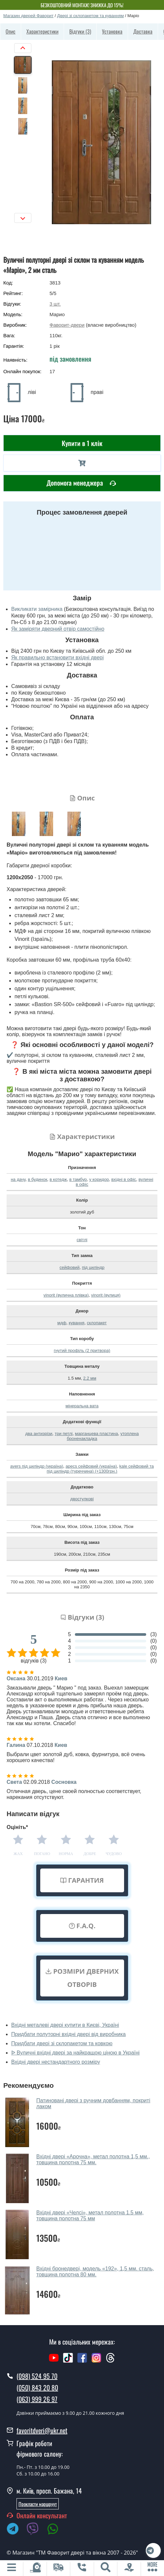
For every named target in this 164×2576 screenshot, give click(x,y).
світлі (82, 1239)
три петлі (64, 1433)
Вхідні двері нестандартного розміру (55, 2062)
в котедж (58, 1179)
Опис (11, 31)
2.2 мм (89, 1378)
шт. (55, 304)
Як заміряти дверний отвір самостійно (57, 629)
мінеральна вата (82, 1405)
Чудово (114, 1854)
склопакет (97, 1322)
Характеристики (42, 31)
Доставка (142, 31)
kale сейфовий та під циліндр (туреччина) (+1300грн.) (100, 1469)
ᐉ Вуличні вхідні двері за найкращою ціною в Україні (75, 2052)
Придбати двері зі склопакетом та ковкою (62, 2043)
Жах (18, 1854)
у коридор (99, 1179)
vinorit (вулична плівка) (66, 1295)
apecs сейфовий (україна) (91, 1466)
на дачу (18, 1179)
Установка (112, 31)
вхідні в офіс (123, 1179)
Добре (89, 1854)
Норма (66, 1854)
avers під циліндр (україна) (36, 1466)
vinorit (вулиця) (105, 1295)
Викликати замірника (36, 609)
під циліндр (93, 1267)
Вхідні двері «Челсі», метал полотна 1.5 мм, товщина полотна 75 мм (90, 2215)
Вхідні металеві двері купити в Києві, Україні (65, 2025)
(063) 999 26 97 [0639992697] (36, 2399)
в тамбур (78, 1179)
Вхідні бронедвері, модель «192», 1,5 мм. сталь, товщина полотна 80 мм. (95, 2271)
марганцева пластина (96, 1433)
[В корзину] (82, 463)
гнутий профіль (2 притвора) (82, 1350)
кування (76, 1322)
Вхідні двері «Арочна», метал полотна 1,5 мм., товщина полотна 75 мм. (93, 2159)
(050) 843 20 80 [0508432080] (37, 2387)
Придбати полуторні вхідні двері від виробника (68, 2034)
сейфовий (70, 1267)
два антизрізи (38, 1433)
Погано (42, 1854)
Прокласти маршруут (37, 2503)
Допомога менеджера (81, 483)
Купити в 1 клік (82, 443)
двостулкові (82, 1498)
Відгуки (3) (80, 31)
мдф (61, 1322)
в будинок (37, 1179)
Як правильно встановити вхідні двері (57, 657)
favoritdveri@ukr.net (41, 2430)
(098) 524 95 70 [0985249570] (36, 2376)
